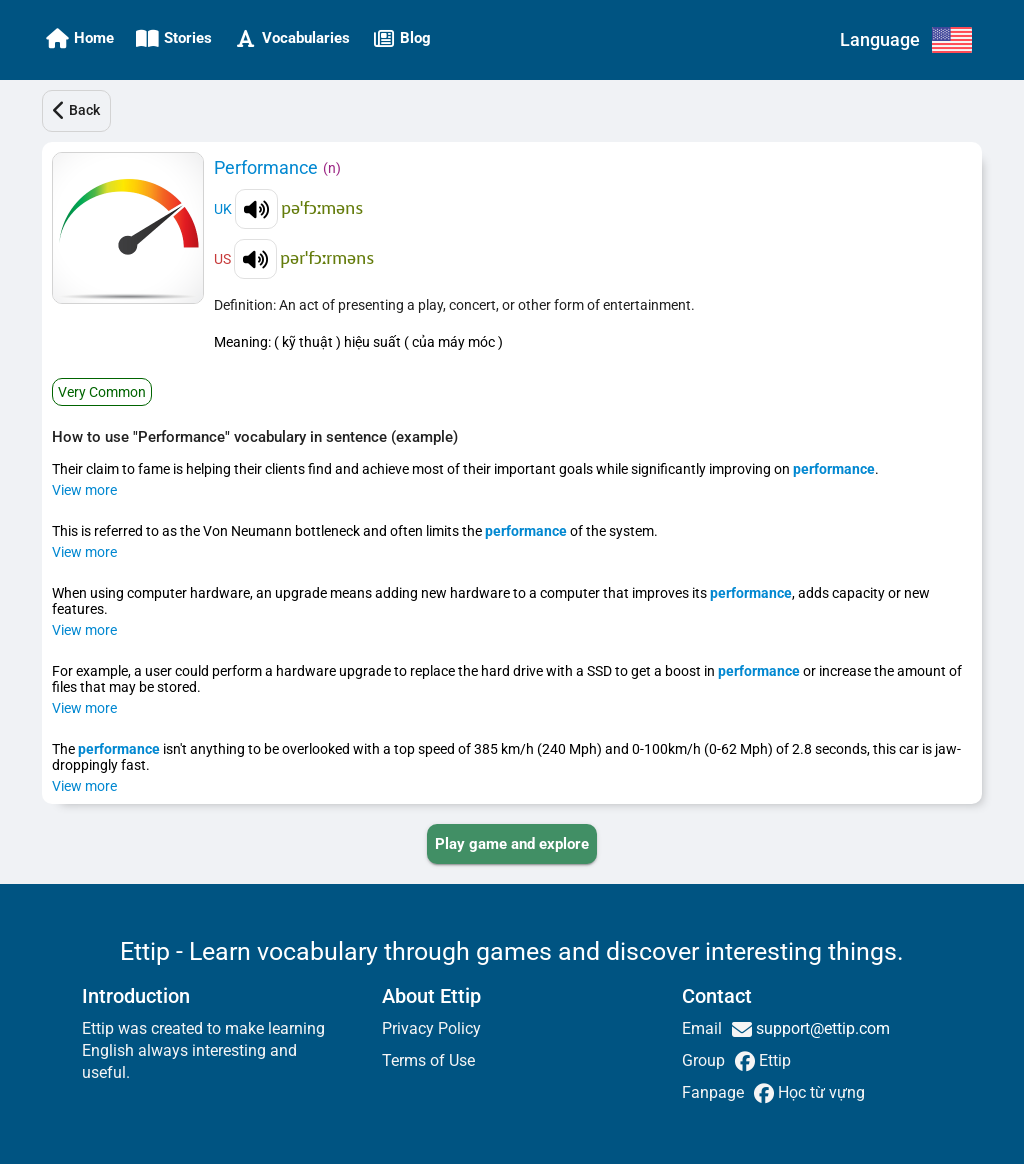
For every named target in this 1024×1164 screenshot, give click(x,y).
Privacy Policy (431, 1028)
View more (84, 490)
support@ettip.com (821, 1028)
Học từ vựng (819, 1092)
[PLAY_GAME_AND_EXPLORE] (512, 844)
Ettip (773, 1060)
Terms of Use (428, 1060)
